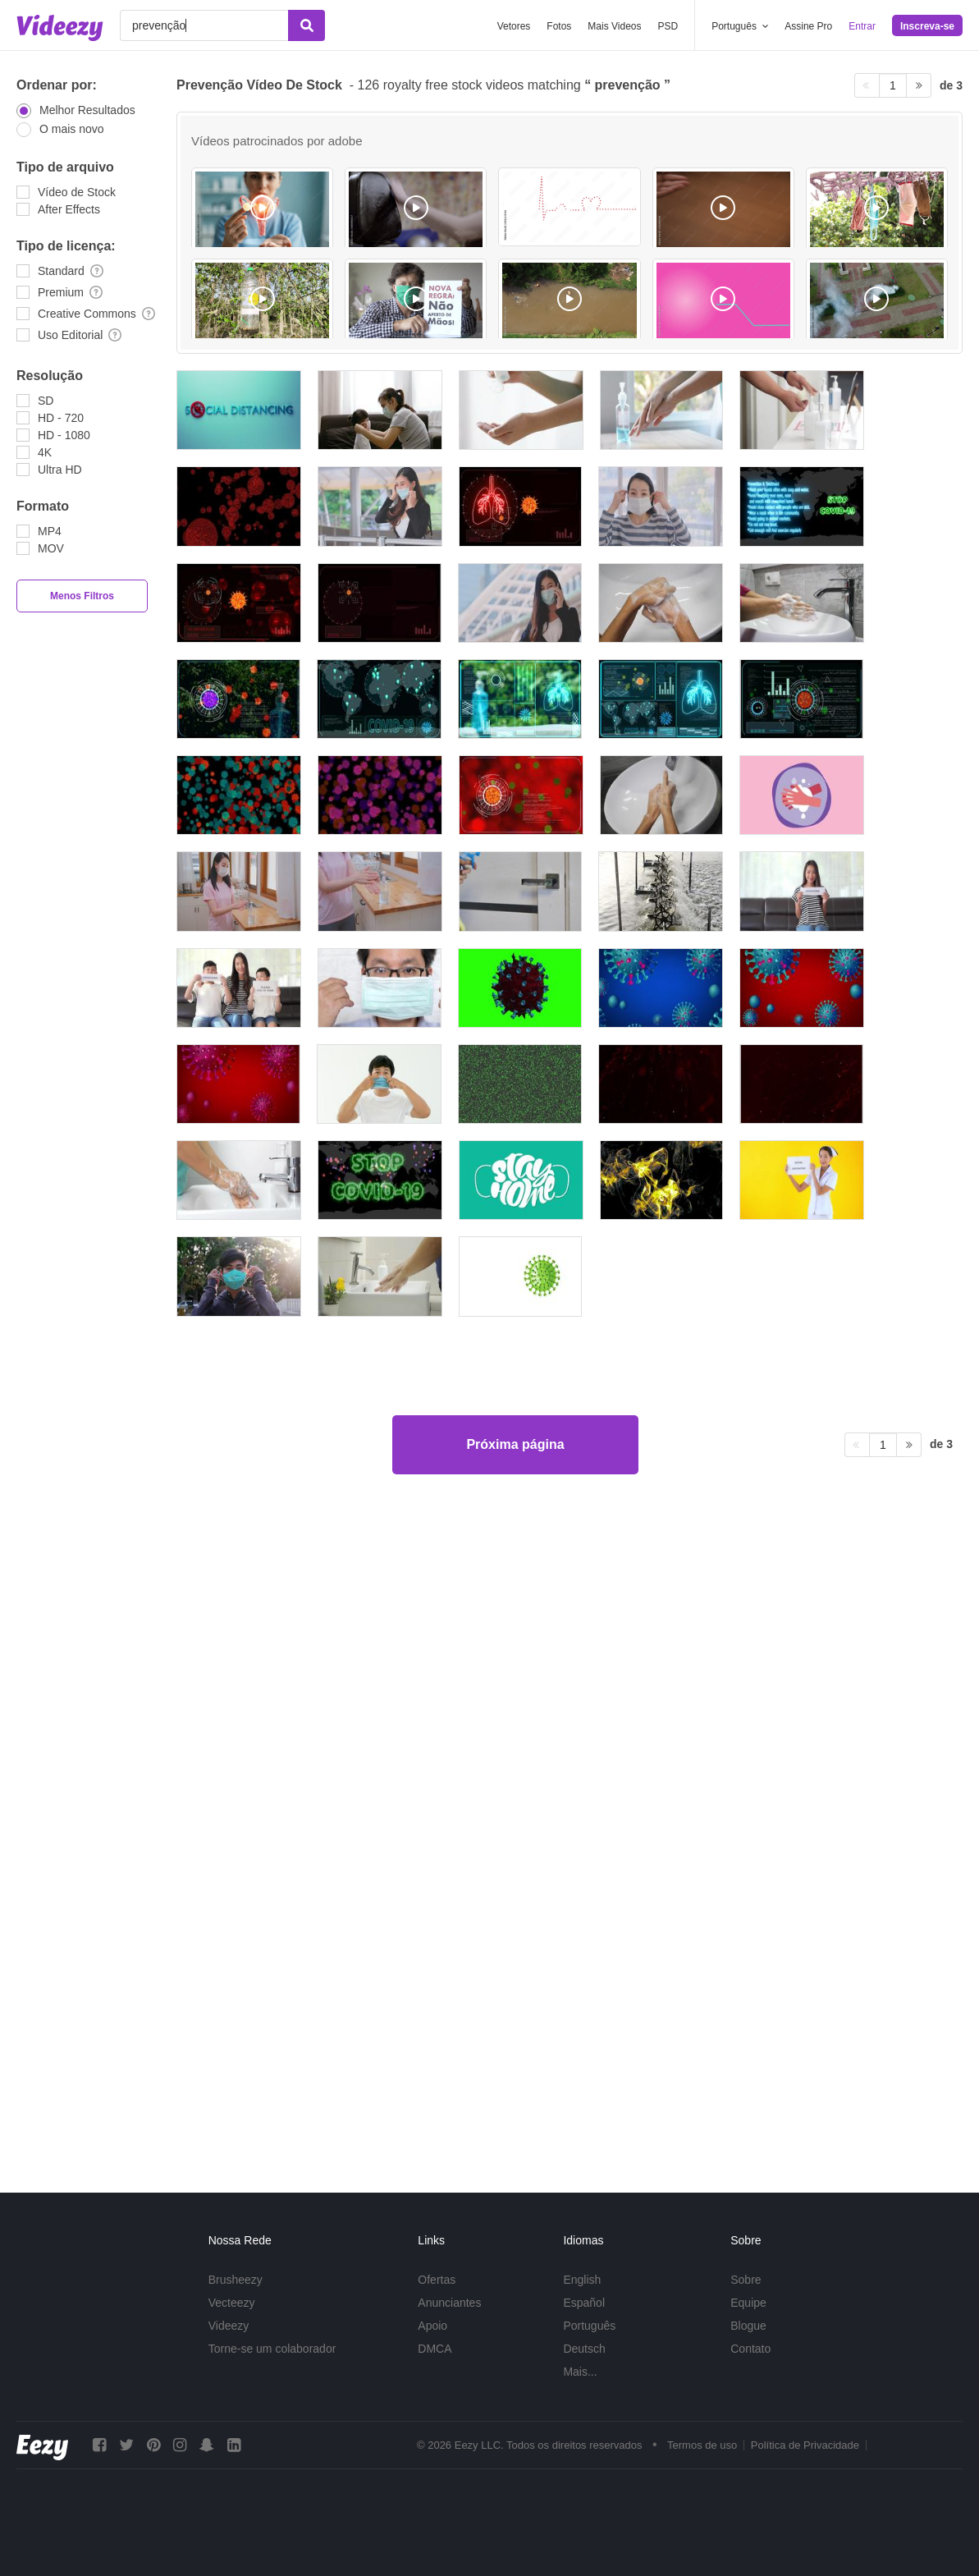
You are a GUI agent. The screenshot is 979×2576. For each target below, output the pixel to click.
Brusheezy (235, 2279)
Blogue (748, 2325)
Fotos (559, 26)
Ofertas (436, 2279)
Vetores (514, 26)
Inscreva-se (927, 26)
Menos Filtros (82, 596)
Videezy (228, 2325)
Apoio (432, 2325)
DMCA (434, 2348)
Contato (750, 2348)
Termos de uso (702, 2445)
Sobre (745, 2279)
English (582, 2279)
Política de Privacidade (805, 2445)
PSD (668, 26)
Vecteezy (231, 2302)
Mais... (580, 2371)
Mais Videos (614, 26)
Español (584, 2302)
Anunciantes (449, 2302)
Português (589, 2325)
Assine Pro (808, 26)
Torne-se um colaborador (272, 2348)
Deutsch (584, 2348)
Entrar (862, 26)
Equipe (748, 2302)
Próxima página (515, 2097)
